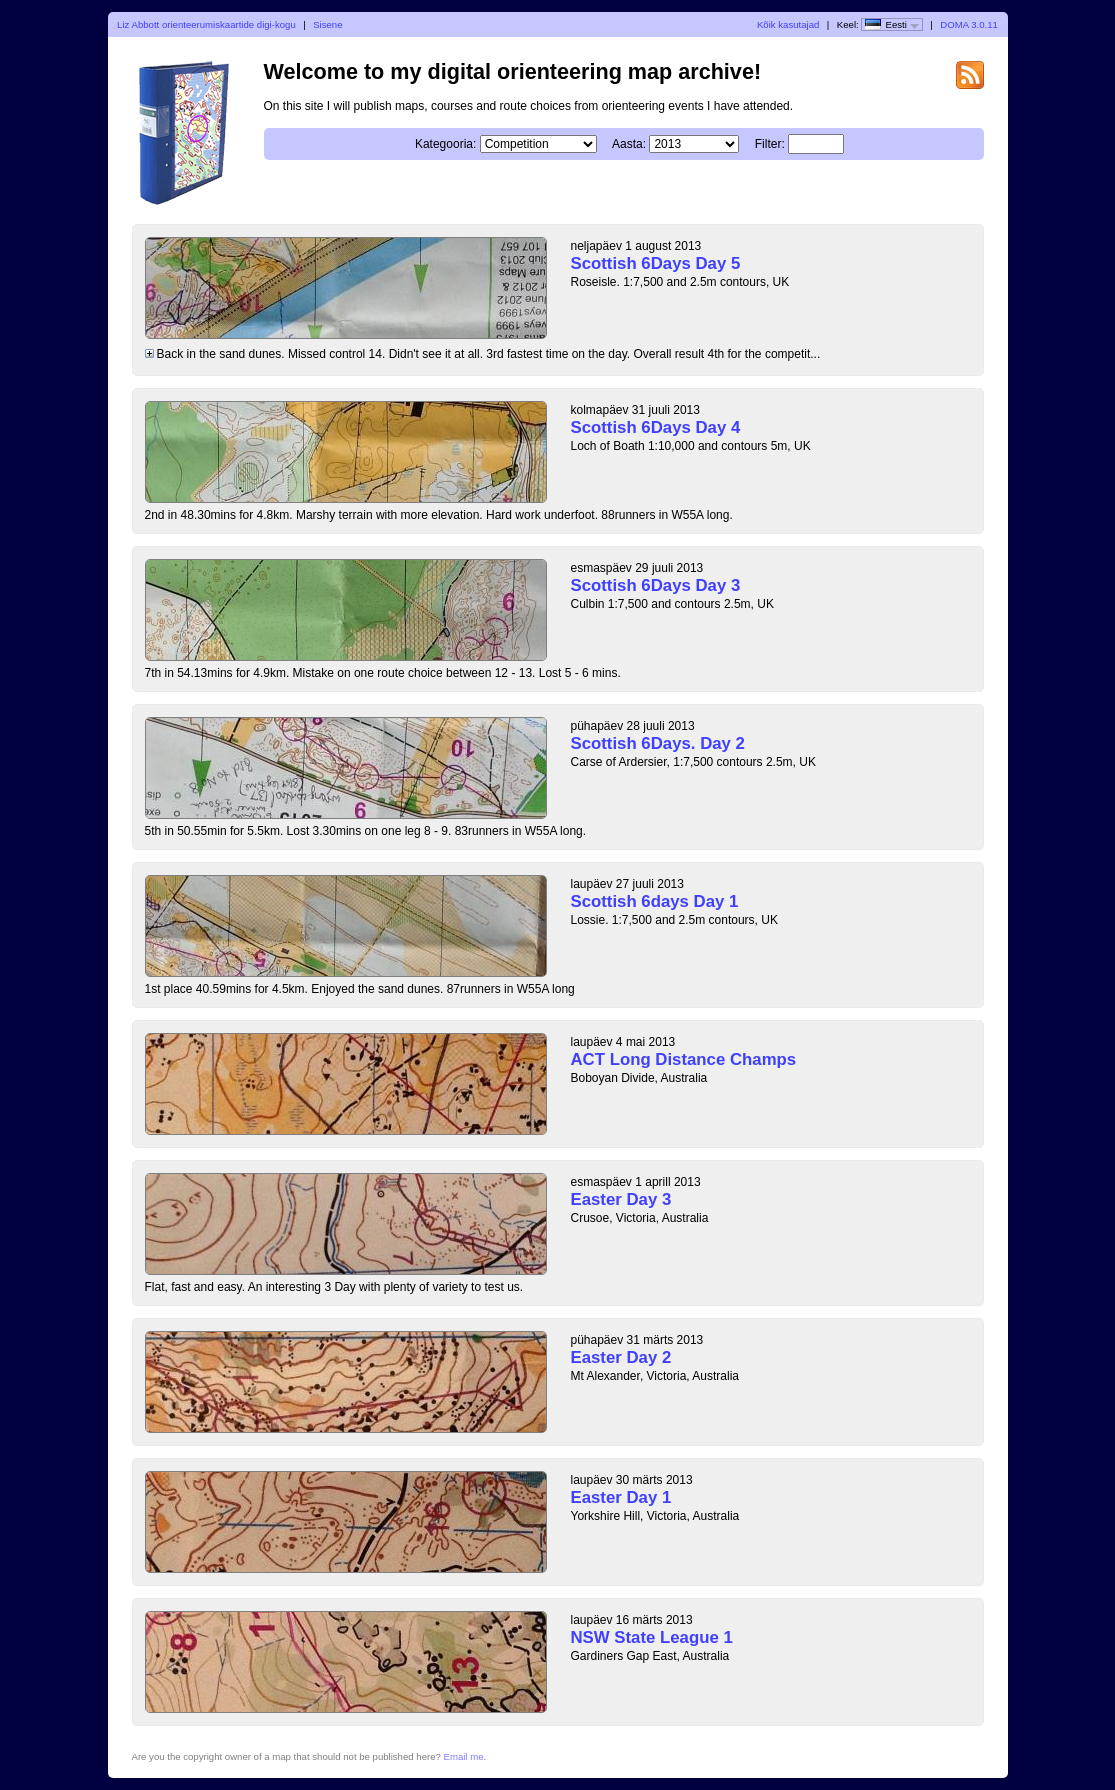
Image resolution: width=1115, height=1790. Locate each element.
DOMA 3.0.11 (969, 24)
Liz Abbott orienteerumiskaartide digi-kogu (206, 24)
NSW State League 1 (652, 1637)
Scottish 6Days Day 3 (656, 585)
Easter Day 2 (621, 1357)
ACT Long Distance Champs (684, 1059)
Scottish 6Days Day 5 (656, 263)
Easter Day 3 (621, 1199)
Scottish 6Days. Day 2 (658, 743)
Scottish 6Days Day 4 (656, 427)
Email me (464, 1756)
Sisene (327, 24)
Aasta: (629, 144)
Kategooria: (445, 144)
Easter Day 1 (621, 1497)
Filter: (770, 144)
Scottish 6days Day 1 (655, 901)
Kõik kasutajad (788, 24)
